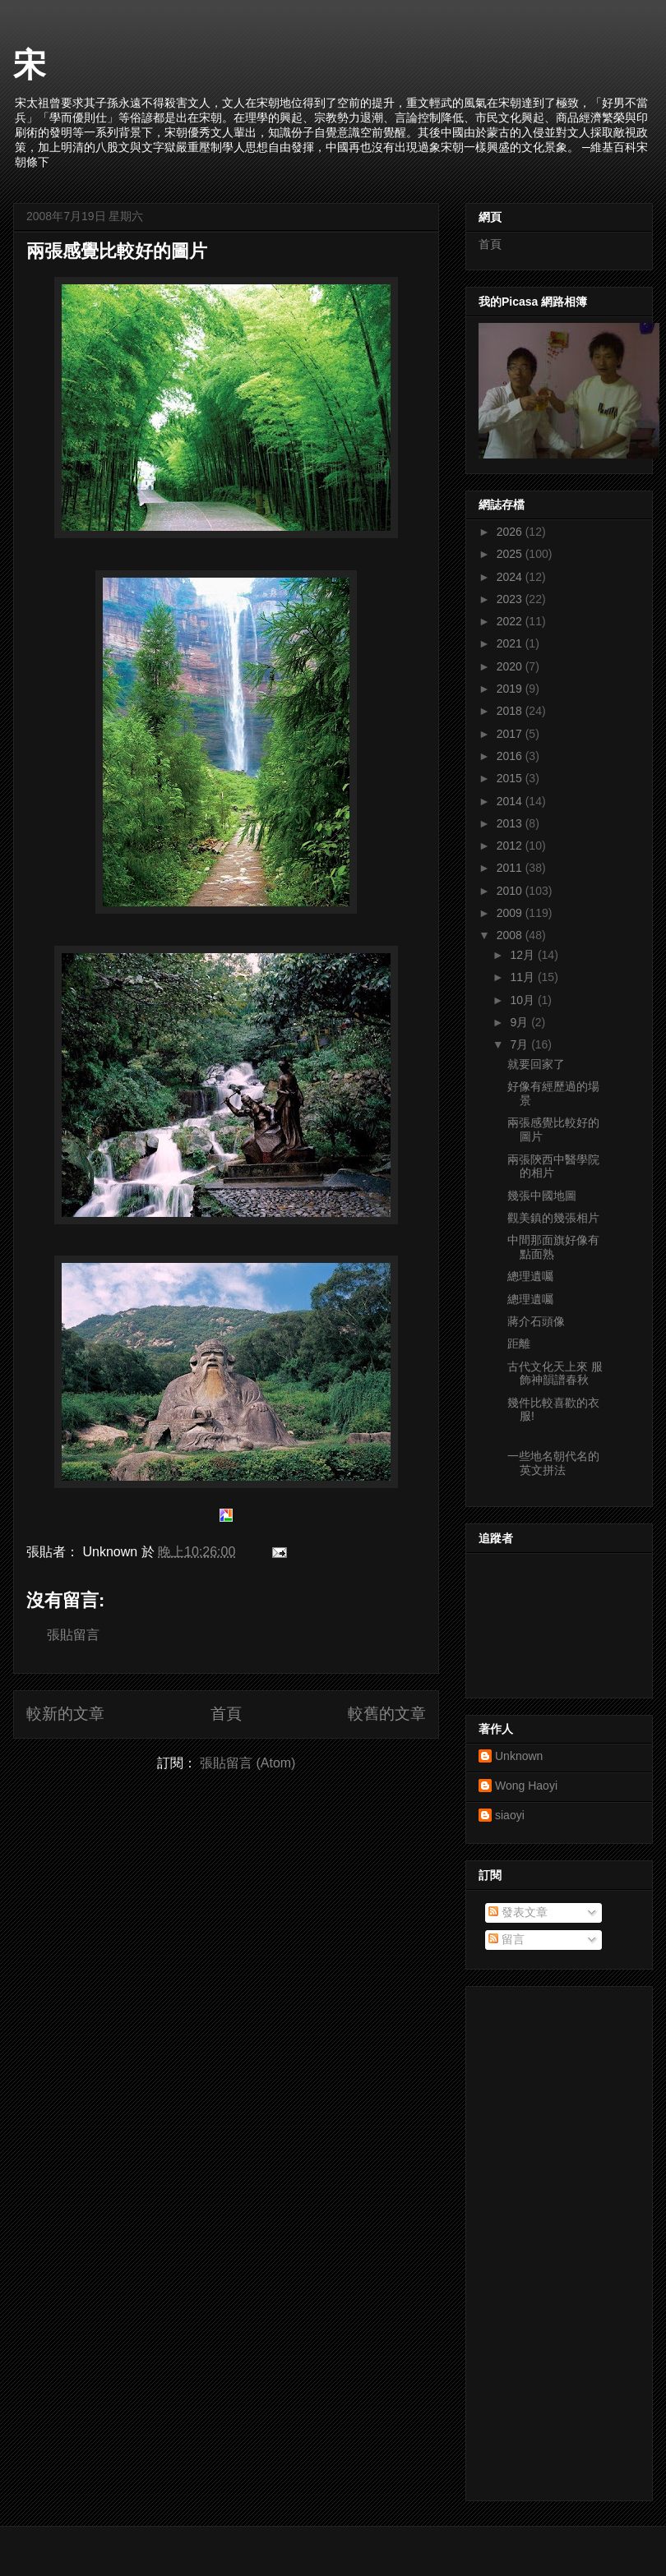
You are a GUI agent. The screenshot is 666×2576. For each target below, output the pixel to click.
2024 (511, 576)
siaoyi (510, 1815)
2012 (511, 845)
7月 (520, 1044)
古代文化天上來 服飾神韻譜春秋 (555, 1373)
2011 (511, 867)
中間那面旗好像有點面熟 (553, 1246)
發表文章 (518, 1912)
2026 (511, 531)
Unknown (519, 1756)
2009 (511, 912)
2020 (511, 666)
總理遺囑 (530, 1276)
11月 (523, 977)
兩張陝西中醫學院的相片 (553, 1166)
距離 (518, 1343)
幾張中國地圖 (541, 1195)
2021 (511, 643)
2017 (511, 733)
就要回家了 (536, 1064)
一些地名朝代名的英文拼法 (553, 1463)
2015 (511, 778)
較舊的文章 (387, 1713)
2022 (511, 621)
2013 (511, 823)
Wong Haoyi (526, 1785)
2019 (511, 688)
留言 (506, 1939)
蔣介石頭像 (536, 1321)
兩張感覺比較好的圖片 (116, 251)
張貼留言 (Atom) (247, 1763)
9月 (520, 1022)
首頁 (226, 1713)
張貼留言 (73, 1635)
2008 (511, 935)
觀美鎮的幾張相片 (553, 1217)
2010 (511, 890)
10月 (523, 1000)
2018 (511, 710)
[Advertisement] (541, 2239)
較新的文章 (65, 1713)
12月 (523, 954)
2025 (511, 553)
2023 (511, 599)
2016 (511, 756)
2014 (511, 801)
